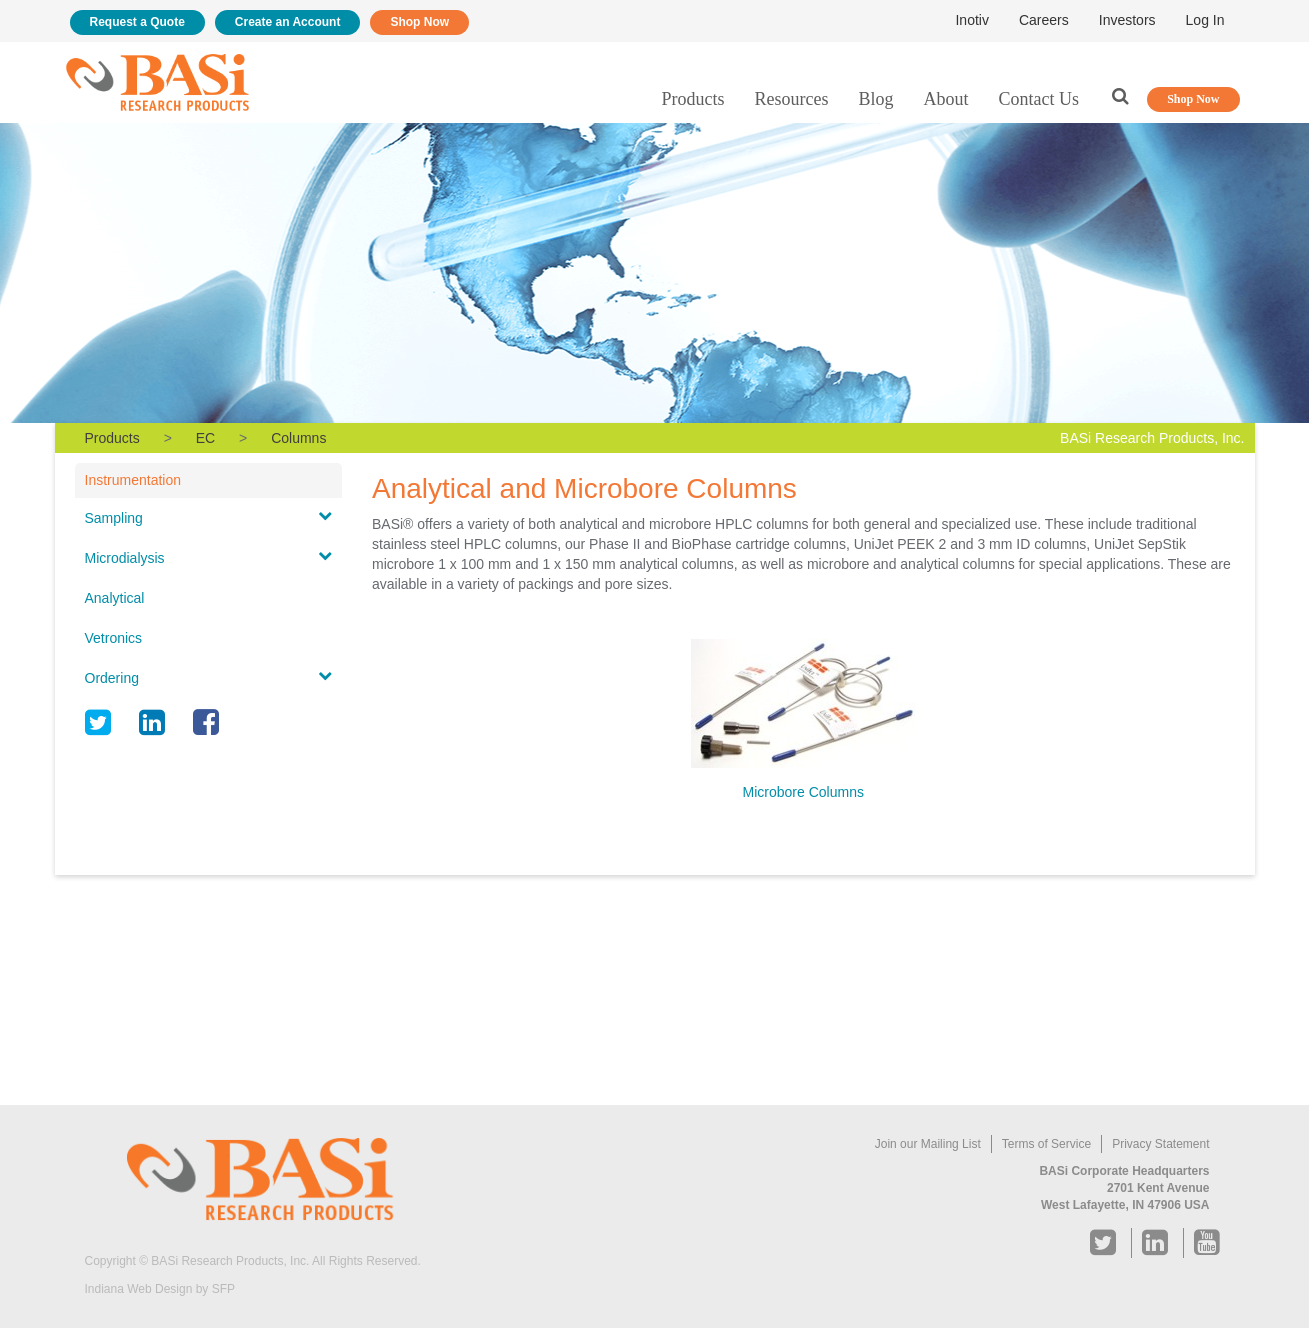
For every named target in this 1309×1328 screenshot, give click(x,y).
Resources (792, 99)
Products (693, 99)
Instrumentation (133, 480)
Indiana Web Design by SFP (160, 1289)
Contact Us (1039, 99)
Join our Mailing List (928, 1144)
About (946, 99)
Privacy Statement (1160, 1144)
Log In (1205, 20)
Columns (298, 438)
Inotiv (971, 20)
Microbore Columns (803, 792)
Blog (875, 99)
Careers (1044, 20)
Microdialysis (125, 558)
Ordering (112, 678)
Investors (1127, 20)
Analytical (115, 598)
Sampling (114, 518)
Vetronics (114, 638)
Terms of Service (1046, 1144)
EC (205, 438)
